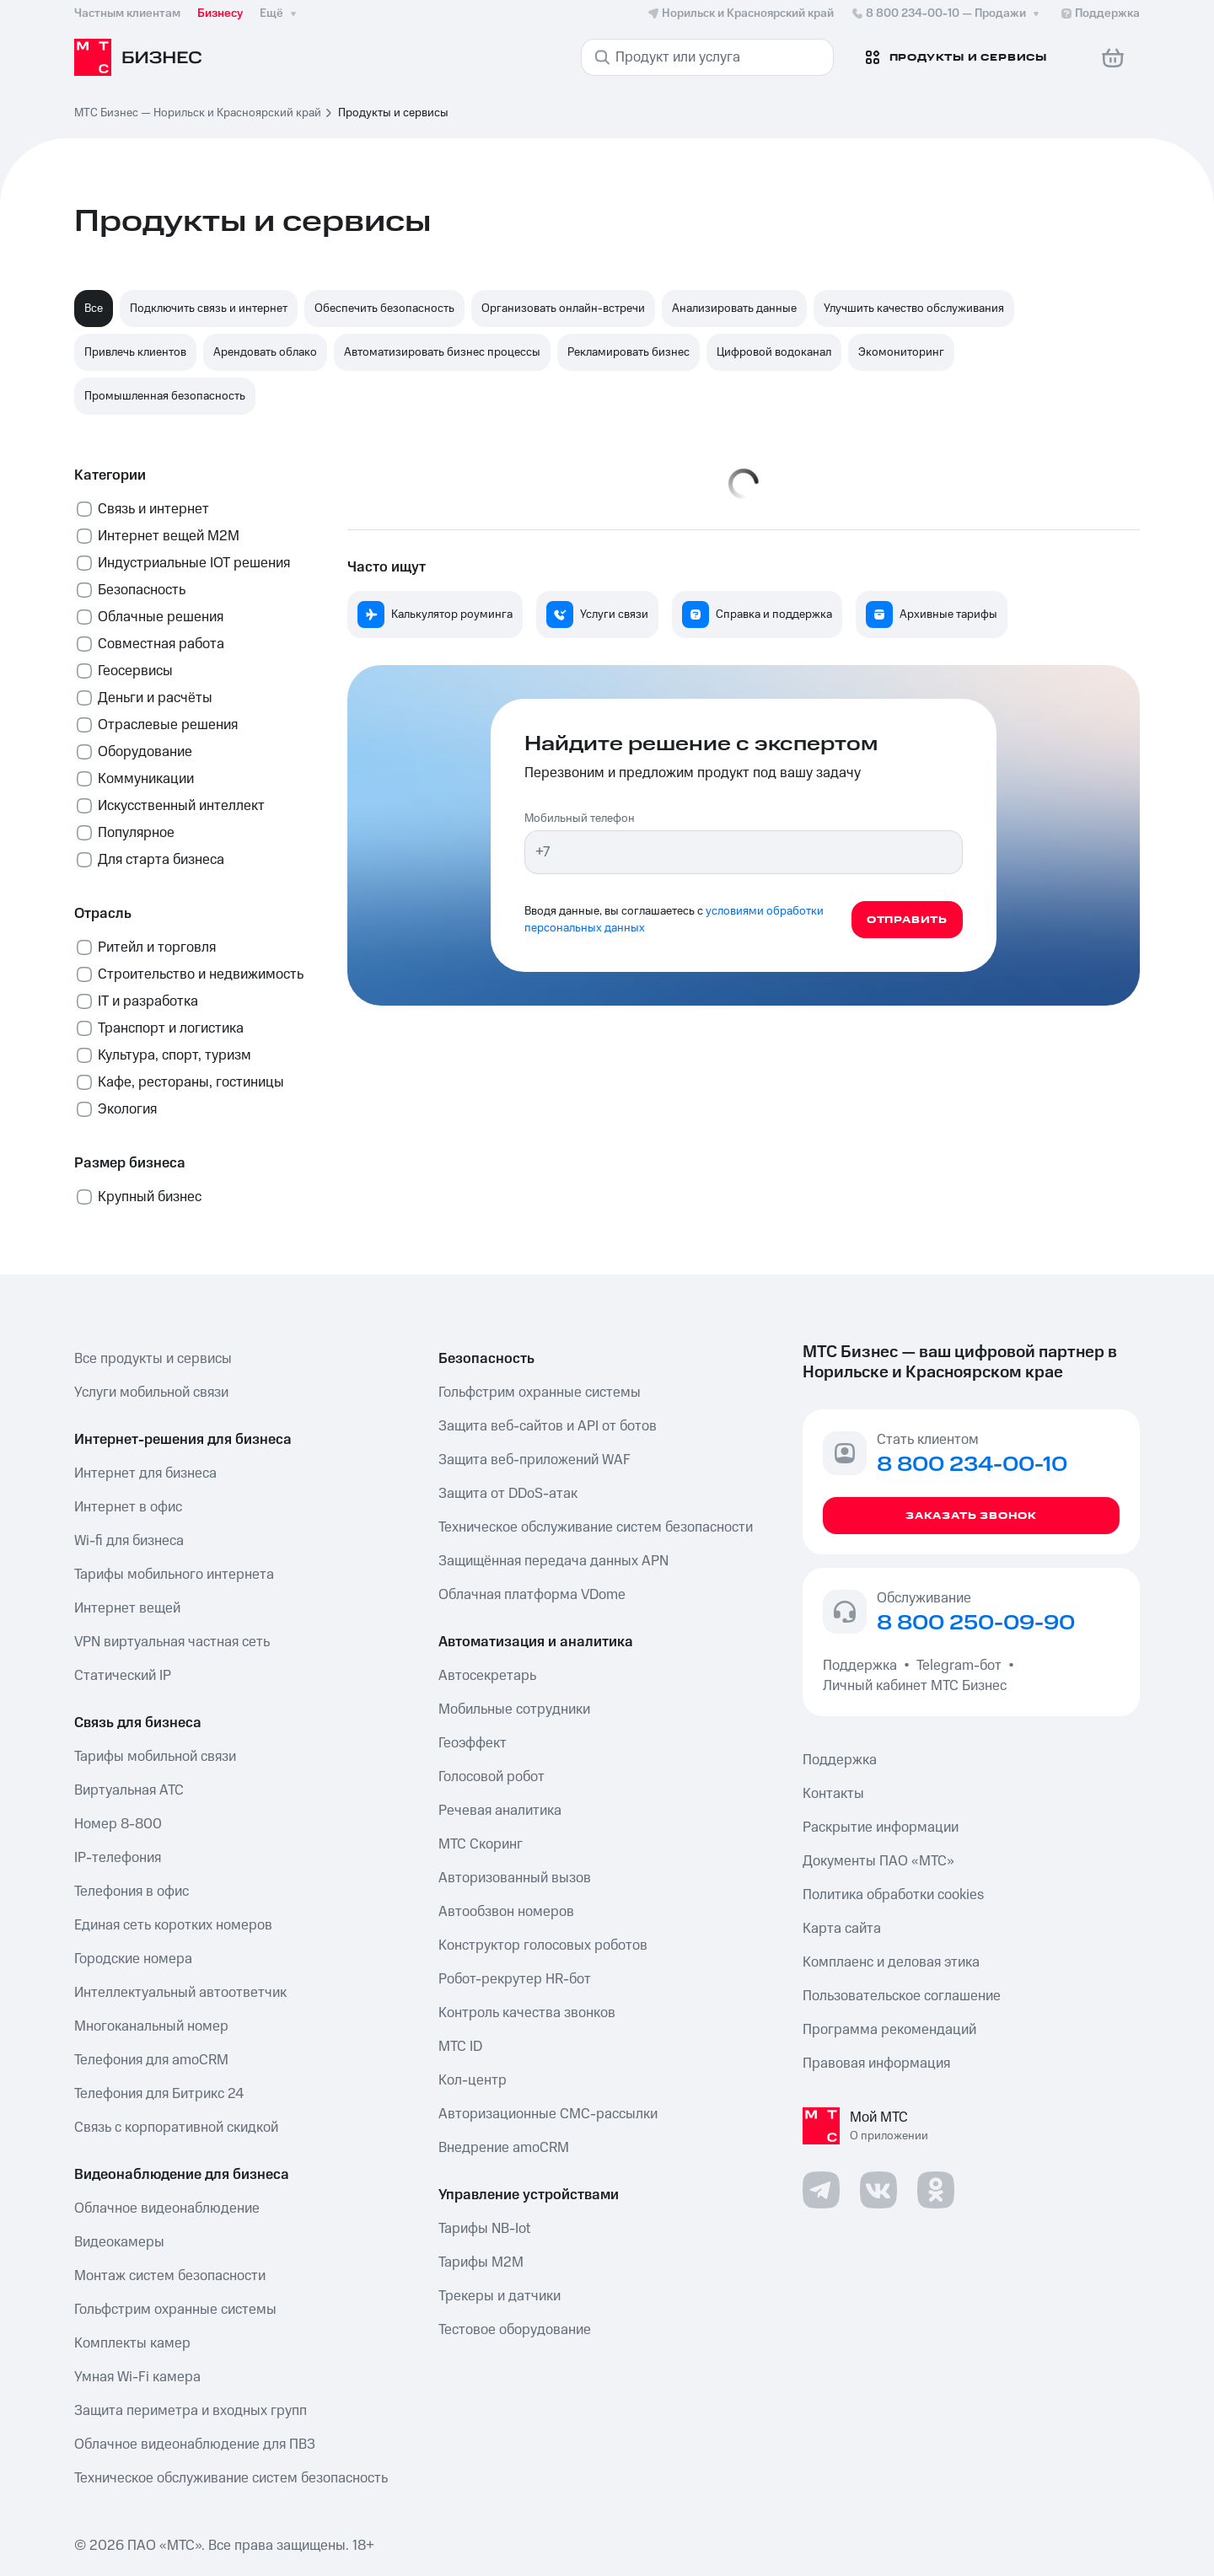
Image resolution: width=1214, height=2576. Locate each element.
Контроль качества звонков (526, 2013)
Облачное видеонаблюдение (167, 2208)
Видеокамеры (119, 2242)
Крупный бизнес (149, 1197)
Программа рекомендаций (889, 2030)
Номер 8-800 (118, 1824)
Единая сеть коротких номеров (173, 1925)
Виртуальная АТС (129, 1790)
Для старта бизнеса (161, 860)
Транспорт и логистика (171, 1028)
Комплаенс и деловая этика (891, 1962)
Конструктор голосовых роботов (542, 1945)
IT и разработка (148, 1001)
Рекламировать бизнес (628, 352)
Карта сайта (842, 1929)
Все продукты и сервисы (153, 1359)
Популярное (136, 833)
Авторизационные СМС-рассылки (548, 2114)
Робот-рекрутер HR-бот (514, 1979)
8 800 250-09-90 (976, 1623)
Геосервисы (135, 671)
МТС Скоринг (480, 1844)
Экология (127, 1109)
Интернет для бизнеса (145, 1473)
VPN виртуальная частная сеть (172, 1642)
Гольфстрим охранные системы (175, 2310)
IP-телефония (117, 1858)
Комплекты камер (132, 2343)
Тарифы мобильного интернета (174, 1574)
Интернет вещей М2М (168, 536)
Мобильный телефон (579, 818)
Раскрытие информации (881, 1827)
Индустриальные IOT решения (194, 563)
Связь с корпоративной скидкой (176, 2127)
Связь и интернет (153, 509)
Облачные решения (160, 617)
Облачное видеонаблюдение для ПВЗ (194, 2444)
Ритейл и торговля (157, 947)
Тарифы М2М (481, 2262)
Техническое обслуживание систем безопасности (595, 1527)
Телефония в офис (131, 1891)
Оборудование (145, 752)
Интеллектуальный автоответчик (180, 1993)
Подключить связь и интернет (208, 308)
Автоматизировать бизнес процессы (442, 352)
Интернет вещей (127, 1608)
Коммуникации (146, 779)
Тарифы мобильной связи (155, 1757)
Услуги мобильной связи (151, 1392)
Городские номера (133, 1959)
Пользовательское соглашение (902, 1996)
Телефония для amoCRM (151, 2060)
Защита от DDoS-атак (507, 1494)
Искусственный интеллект (181, 806)
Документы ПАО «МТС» (878, 1861)
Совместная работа (161, 644)
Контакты (833, 1794)
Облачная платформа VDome (532, 1595)
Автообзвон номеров (506, 1912)
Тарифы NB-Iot (484, 2229)
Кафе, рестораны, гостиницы (191, 1082)
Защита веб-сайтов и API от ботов (547, 1426)
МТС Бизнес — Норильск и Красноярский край (197, 113)
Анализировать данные (734, 308)
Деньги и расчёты (155, 698)
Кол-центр (472, 2080)
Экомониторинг (901, 352)
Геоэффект (472, 1743)
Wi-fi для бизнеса (129, 1541)
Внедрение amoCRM (503, 2148)
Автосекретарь (487, 1676)
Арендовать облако (265, 352)
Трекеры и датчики (499, 2296)
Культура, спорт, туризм (174, 1055)
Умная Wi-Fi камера (137, 2377)
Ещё (280, 13)
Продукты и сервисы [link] (393, 113)
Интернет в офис (128, 1507)
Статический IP (122, 1676)
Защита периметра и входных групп (190, 2411)
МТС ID (460, 2047)
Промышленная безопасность (164, 396)
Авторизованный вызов (514, 1878)
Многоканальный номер (151, 2026)
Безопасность (141, 590)
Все (93, 308)
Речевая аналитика (499, 1811)
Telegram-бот (959, 1666)
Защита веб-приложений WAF (534, 1460)
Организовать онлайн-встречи (563, 308)
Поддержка (863, 1666)
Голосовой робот (491, 1777)
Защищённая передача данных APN (553, 1561)
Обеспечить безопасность (384, 308)
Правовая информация (876, 2063)
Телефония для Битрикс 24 (159, 2094)
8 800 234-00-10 (947, 13)
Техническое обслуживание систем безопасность (231, 2478)
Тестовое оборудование (514, 2330)
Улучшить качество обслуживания (914, 308)
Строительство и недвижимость (201, 974)
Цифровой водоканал (774, 352)
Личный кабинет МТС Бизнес (915, 1686)
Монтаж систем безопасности (170, 2276)
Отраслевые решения (168, 725)
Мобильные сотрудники (514, 1709)
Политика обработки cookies (893, 1895)
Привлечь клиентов (135, 352)
